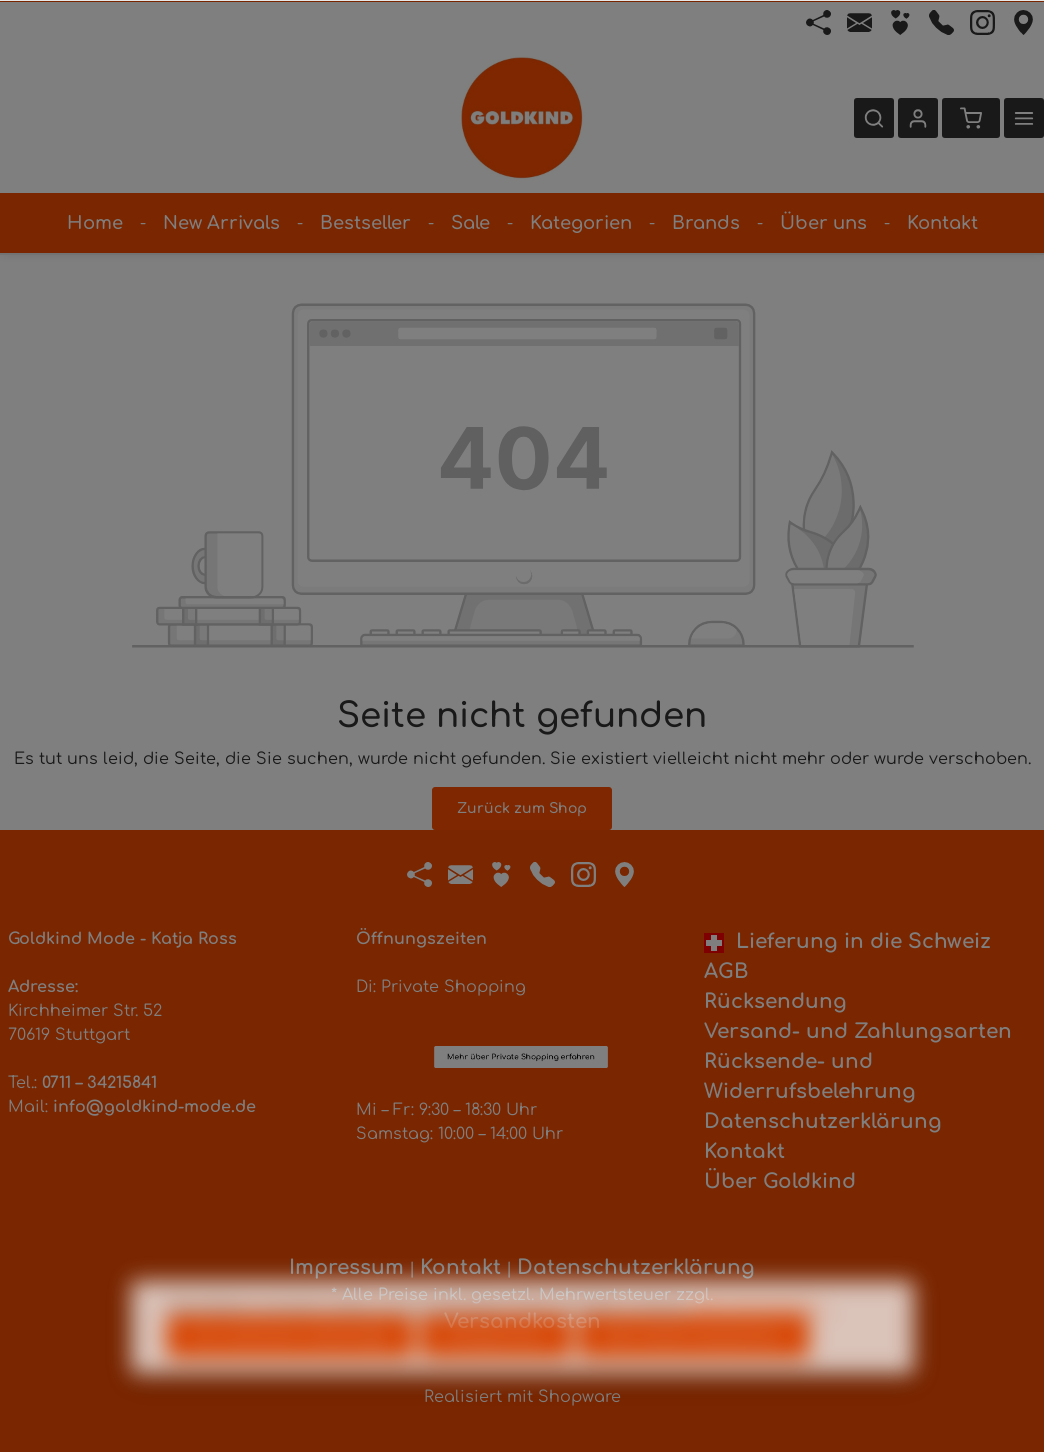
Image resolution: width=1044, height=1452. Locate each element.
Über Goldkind (780, 1181)
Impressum (346, 1267)
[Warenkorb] (971, 118)
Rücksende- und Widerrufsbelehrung (810, 1076)
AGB (726, 971)
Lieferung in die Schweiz (847, 941)
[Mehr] (1024, 118)
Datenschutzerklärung (823, 1121)
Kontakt (744, 1151)
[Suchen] (874, 118)
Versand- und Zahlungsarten (858, 1031)
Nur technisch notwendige (290, 1372)
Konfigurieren (496, 1372)
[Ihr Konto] (918, 118)
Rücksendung (775, 1001)
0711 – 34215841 (99, 1083)
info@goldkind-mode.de (154, 1107)
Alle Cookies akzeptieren (694, 1372)
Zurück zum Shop (522, 808)
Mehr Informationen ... (762, 1342)
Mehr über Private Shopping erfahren (521, 945)
